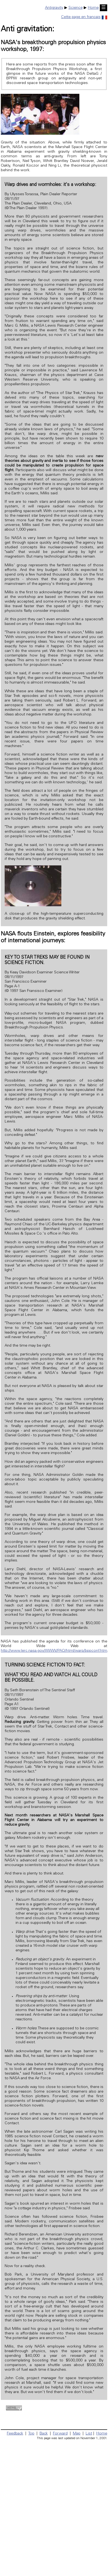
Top (31, 2434)
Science (75, 8)
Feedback (15, 2434)
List (89, 2434)
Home (93, 8)
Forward (60, 2434)
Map (76, 2434)
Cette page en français (84, 17)
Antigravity (54, 8)
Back (44, 2434)
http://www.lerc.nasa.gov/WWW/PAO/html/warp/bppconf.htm (54, 1651)
